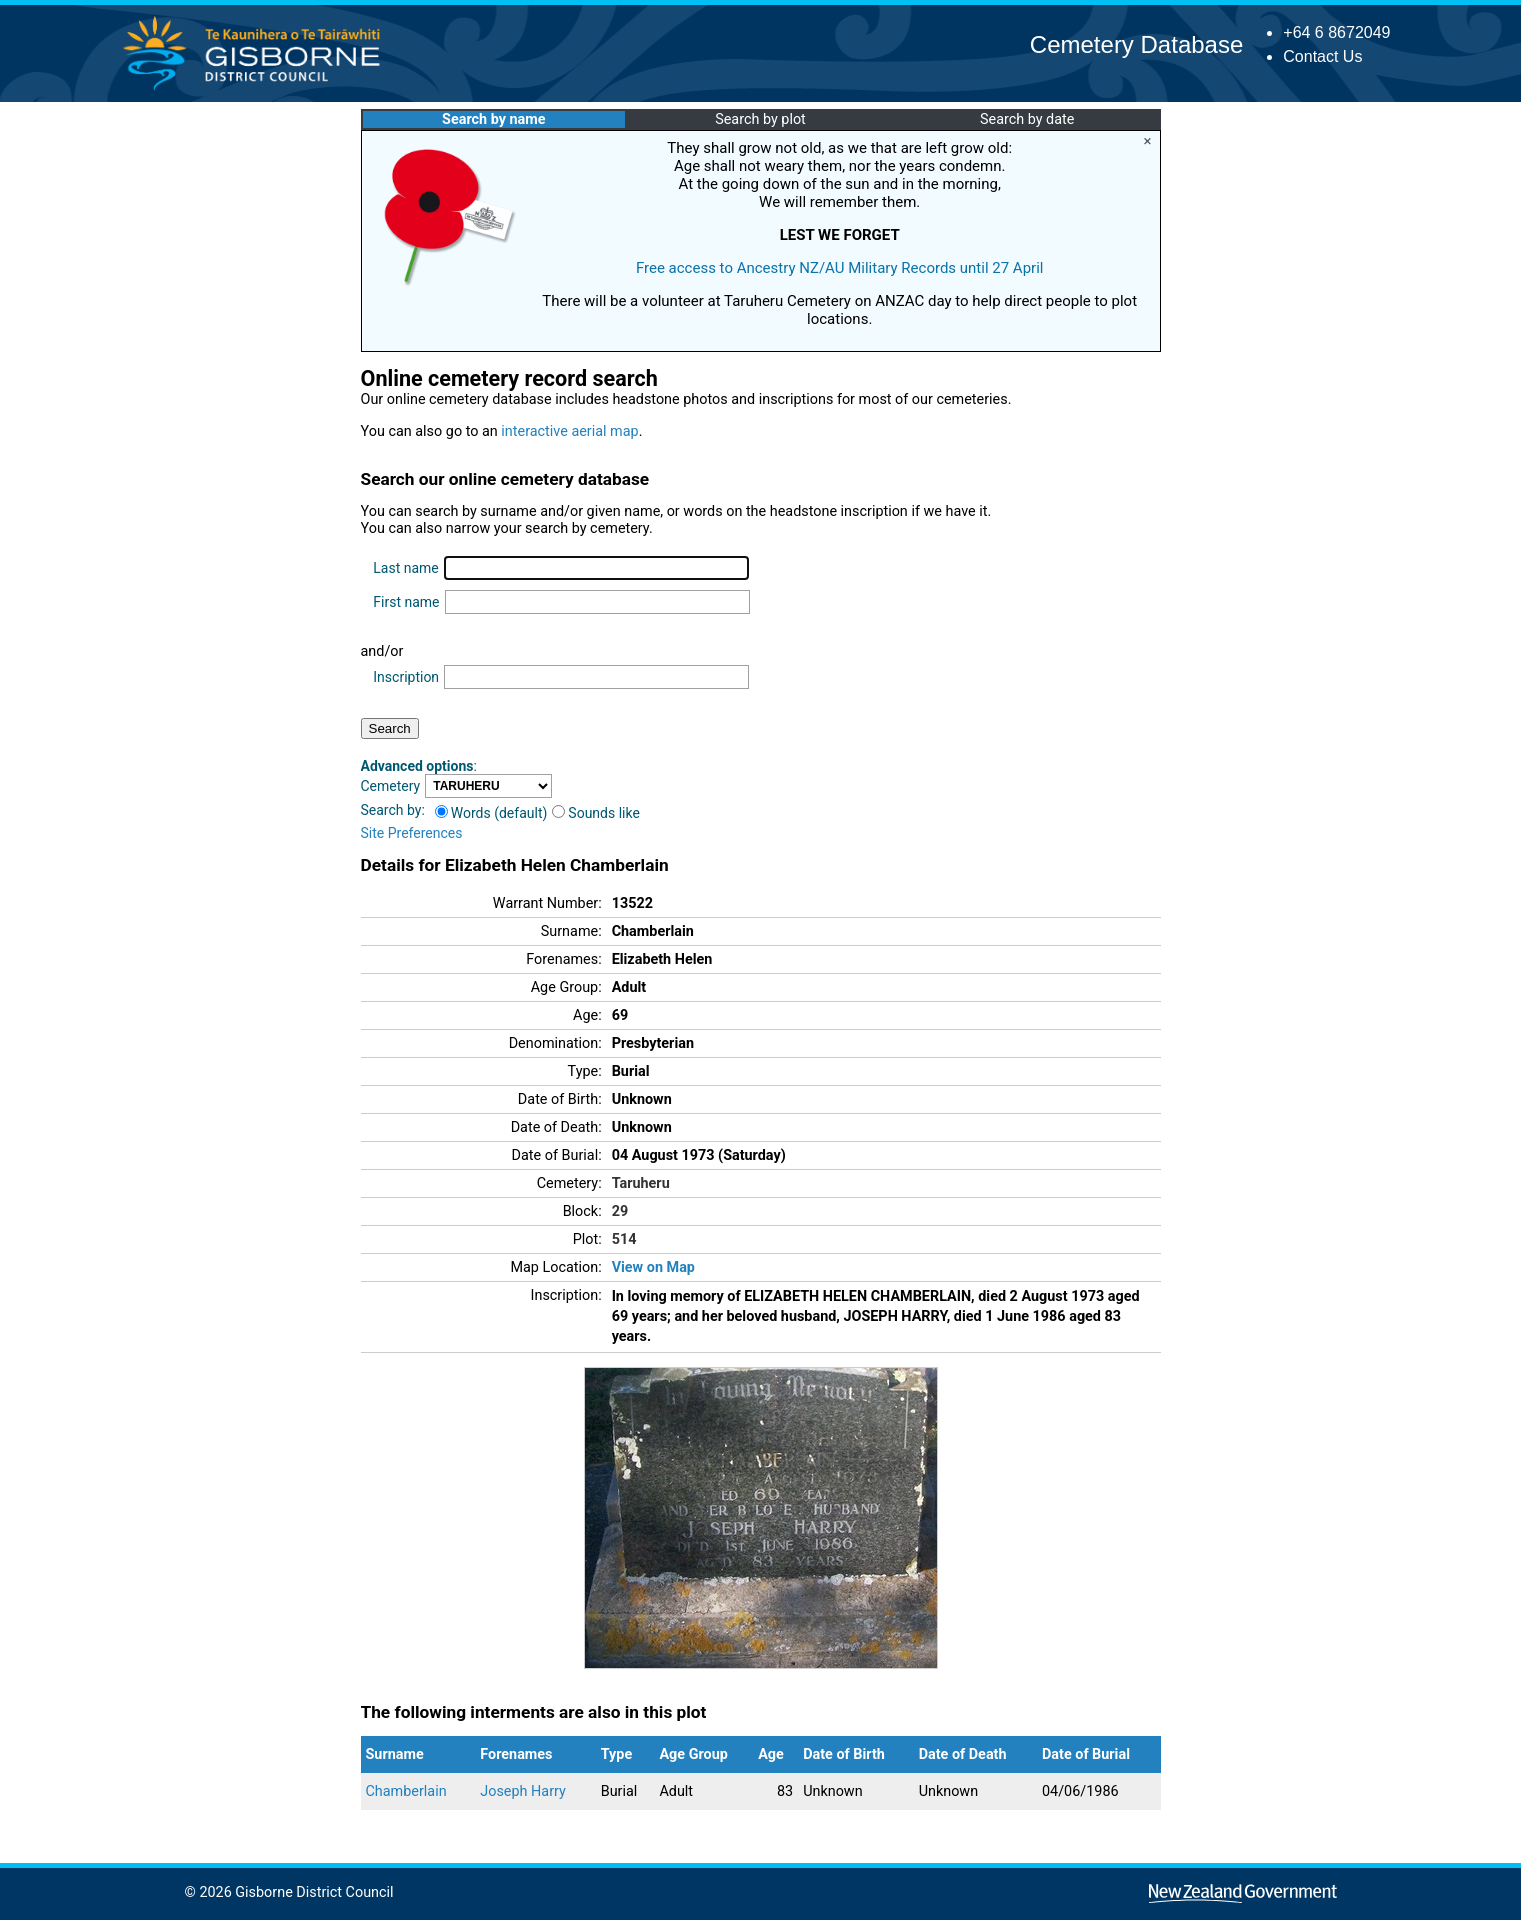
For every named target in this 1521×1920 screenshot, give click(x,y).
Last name (405, 568)
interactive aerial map (569, 431)
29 (620, 1211)
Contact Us (1322, 56)
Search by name (493, 119)
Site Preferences (412, 833)
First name (406, 602)
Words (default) (491, 813)
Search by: (393, 810)
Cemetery (391, 786)
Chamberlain (406, 1791)
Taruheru (641, 1183)
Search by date (1027, 119)
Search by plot (760, 119)
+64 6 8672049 (1336, 32)
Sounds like (596, 813)
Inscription (406, 677)
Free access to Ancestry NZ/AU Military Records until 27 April (840, 268)
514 (624, 1239)
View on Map (653, 1267)
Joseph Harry (523, 1791)
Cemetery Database (1136, 44)
